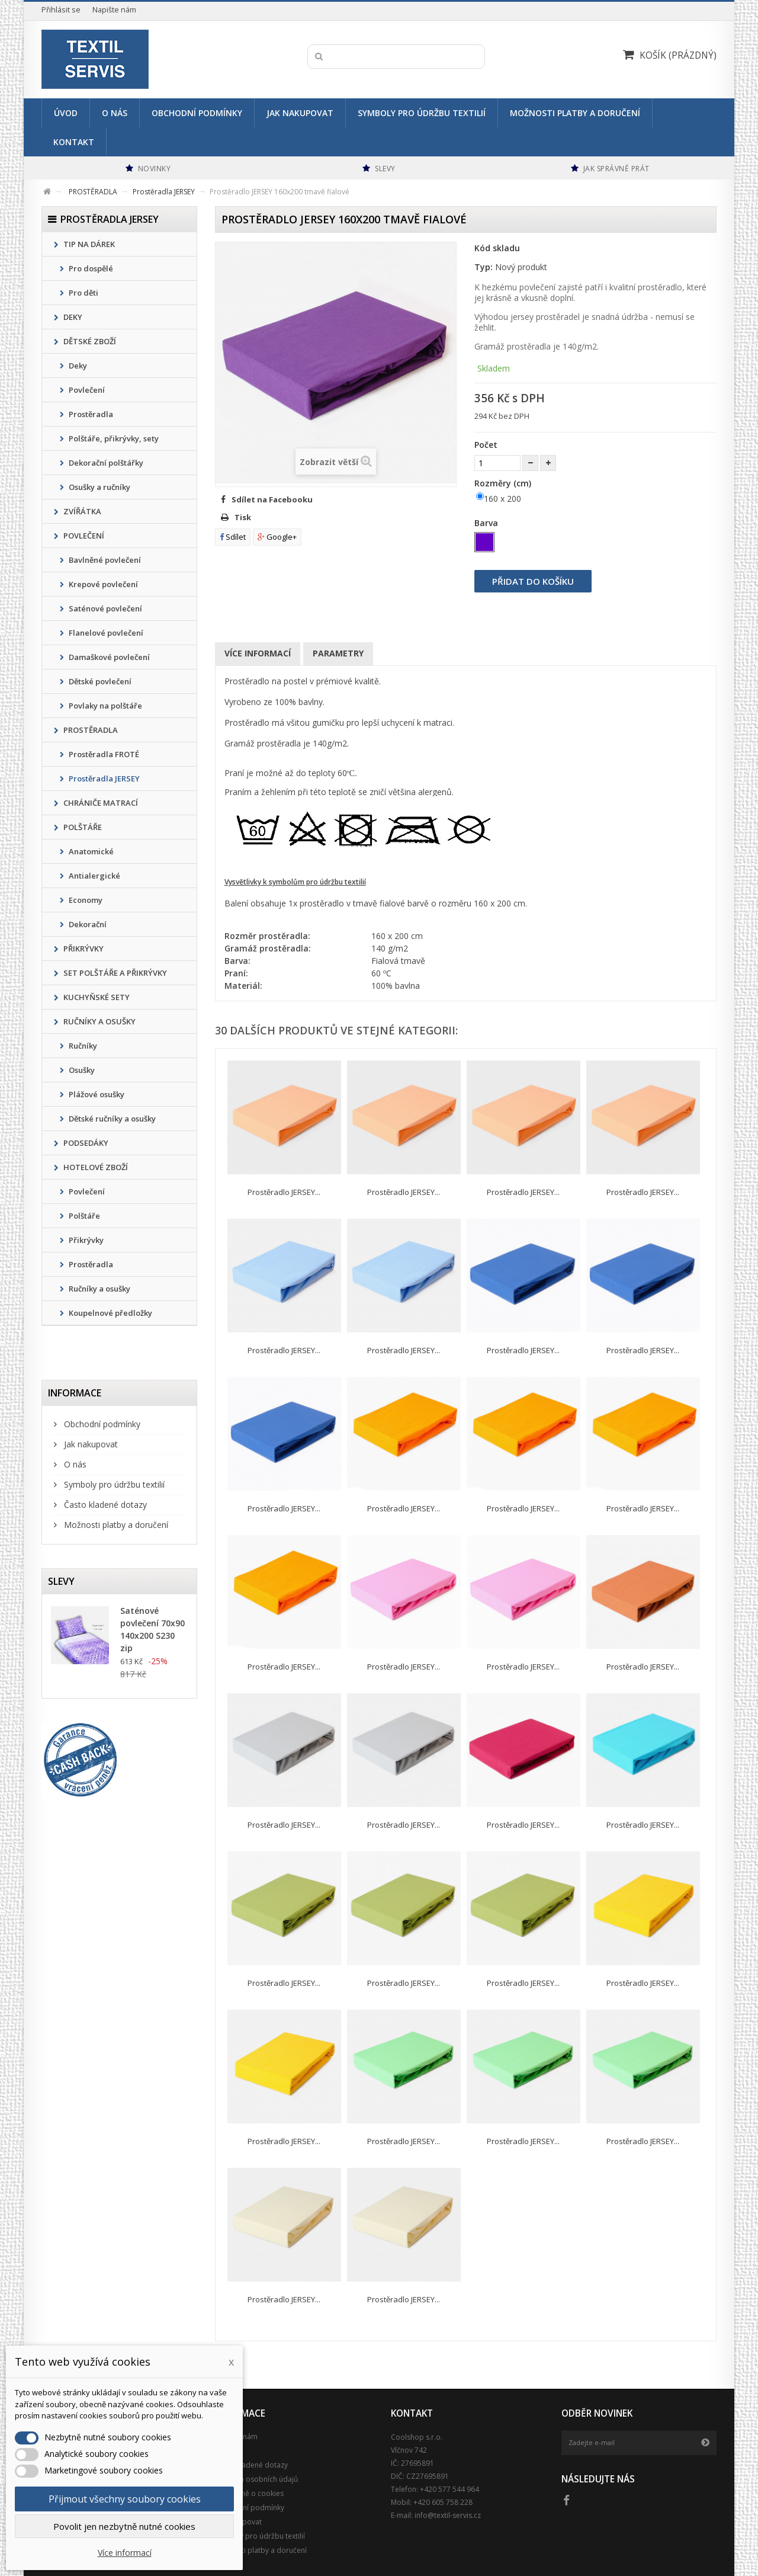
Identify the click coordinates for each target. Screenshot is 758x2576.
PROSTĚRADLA (90, 730)
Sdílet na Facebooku (272, 499)
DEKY (72, 317)
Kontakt (73, 142)
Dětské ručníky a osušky (111, 1118)
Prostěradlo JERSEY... (284, 1192)
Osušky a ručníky (98, 487)
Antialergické (93, 875)
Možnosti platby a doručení (575, 112)
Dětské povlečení (99, 681)
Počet (485, 444)
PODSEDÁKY (85, 1143)
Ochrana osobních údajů (256, 2479)
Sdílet (233, 536)
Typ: (483, 267)
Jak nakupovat (299, 112)
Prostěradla (90, 414)
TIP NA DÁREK (88, 244)
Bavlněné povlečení (104, 560)
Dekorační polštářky (105, 462)
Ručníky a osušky (98, 1288)
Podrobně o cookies (249, 2493)
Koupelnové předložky (109, 1313)
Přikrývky (85, 1240)
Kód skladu (497, 248)
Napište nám (114, 10)
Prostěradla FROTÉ (103, 754)
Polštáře (83, 1215)
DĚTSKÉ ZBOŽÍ (89, 341)
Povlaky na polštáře (104, 705)
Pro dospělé (90, 268)
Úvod (66, 112)
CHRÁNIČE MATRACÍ (100, 802)
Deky (77, 365)
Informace (74, 1392)
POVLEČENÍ (83, 535)
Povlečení (86, 390)
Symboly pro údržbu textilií (422, 112)
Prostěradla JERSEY (103, 778)
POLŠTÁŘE (82, 827)
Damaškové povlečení (108, 657)
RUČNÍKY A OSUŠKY (99, 1021)
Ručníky (82, 1045)
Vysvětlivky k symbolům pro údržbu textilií (295, 882)
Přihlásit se (61, 10)
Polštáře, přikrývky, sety (113, 438)
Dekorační (87, 924)
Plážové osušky (95, 1094)
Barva (487, 522)
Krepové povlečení (102, 584)
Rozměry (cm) (504, 483)
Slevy (61, 1581)
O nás (114, 112)
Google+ (277, 536)
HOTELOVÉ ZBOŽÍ (95, 1167)
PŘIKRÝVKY (83, 948)
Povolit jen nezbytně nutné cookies (124, 2526)
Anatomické (90, 851)
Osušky (81, 1070)
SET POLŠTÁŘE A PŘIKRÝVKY (114, 972)
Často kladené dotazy (104, 1504)
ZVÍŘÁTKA (81, 511)
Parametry (338, 653)
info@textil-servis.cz (448, 2515)
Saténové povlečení (104, 608)
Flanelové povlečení (105, 632)
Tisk (243, 517)
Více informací (257, 653)
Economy (84, 900)
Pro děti (82, 292)
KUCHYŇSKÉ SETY (96, 997)
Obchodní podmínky (197, 112)
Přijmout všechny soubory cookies (125, 2498)
